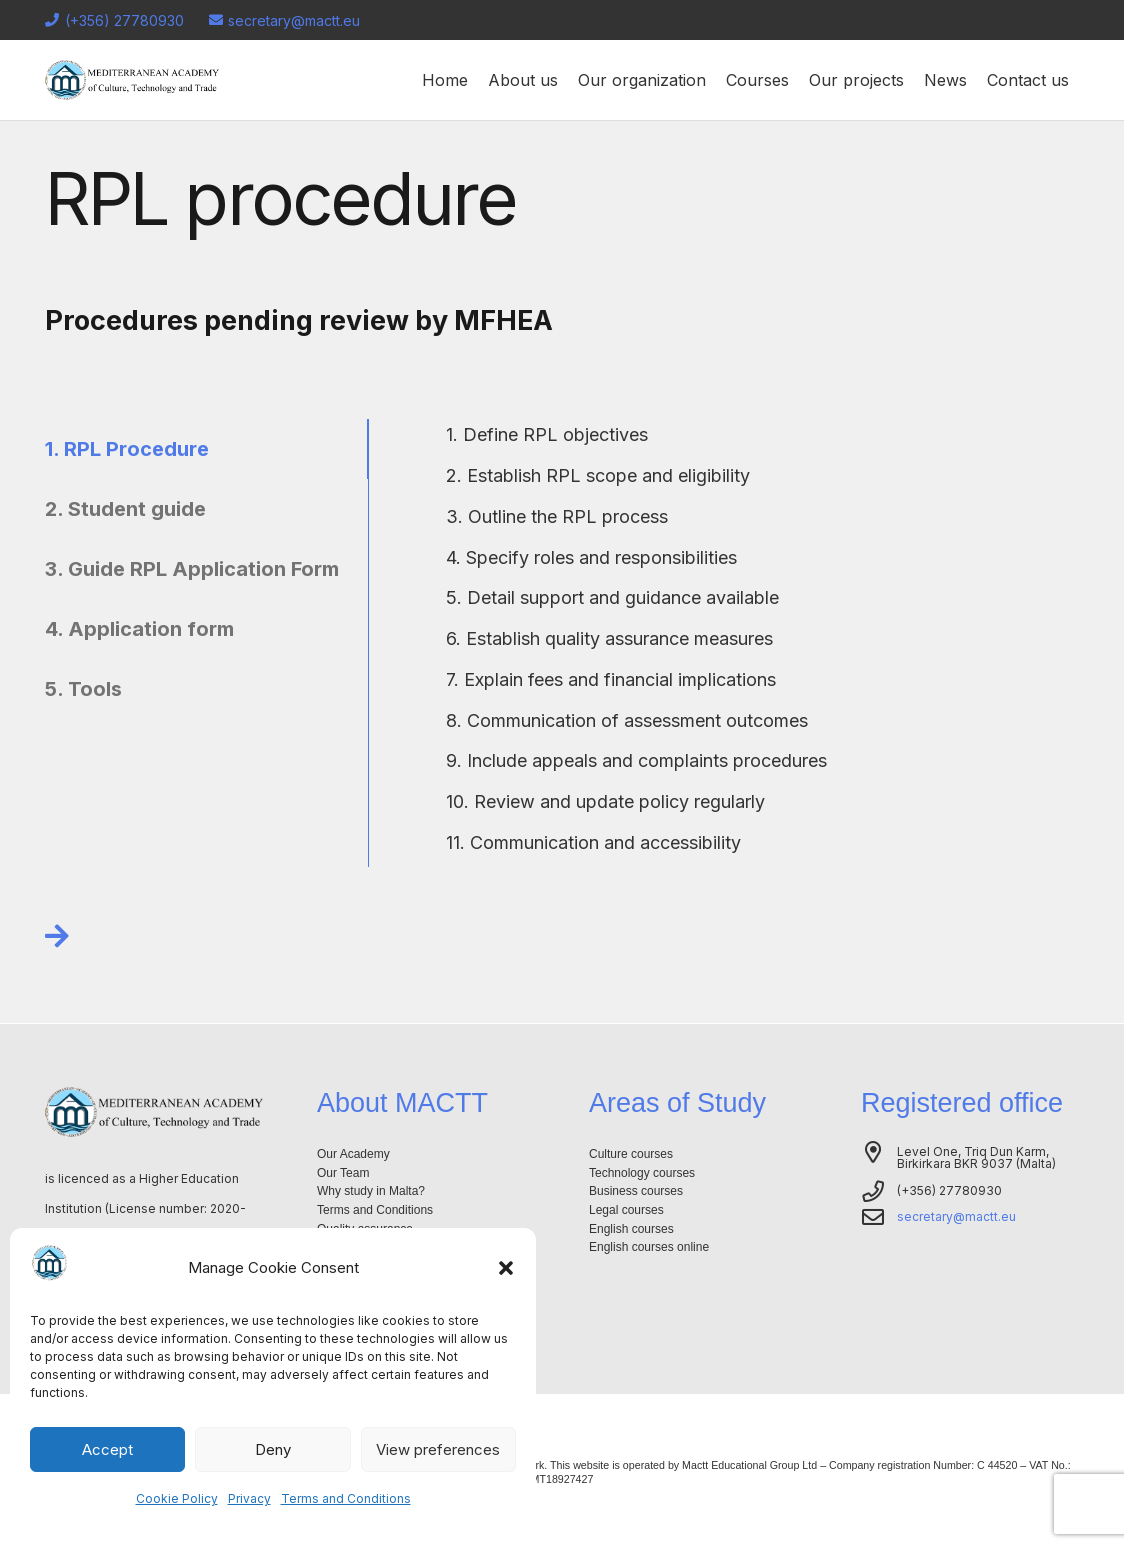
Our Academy (353, 1154)
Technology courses (642, 1173)
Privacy (249, 1498)
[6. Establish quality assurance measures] (610, 639)
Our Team (343, 1173)
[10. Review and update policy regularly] (606, 802)
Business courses (636, 1191)
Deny (273, 1449)
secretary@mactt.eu (956, 1216)
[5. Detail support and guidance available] (613, 598)
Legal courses (626, 1210)
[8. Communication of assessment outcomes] (627, 721)
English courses (631, 1229)
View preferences (438, 1449)
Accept (107, 1449)
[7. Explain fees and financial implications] (611, 680)
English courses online (649, 1247)
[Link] (57, 935)
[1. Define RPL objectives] (547, 435)
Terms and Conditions (346, 1498)
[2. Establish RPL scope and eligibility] (598, 476)
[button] (506, 1268)
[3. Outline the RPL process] (557, 517)
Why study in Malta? (371, 1191)
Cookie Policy (177, 1498)
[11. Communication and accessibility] (594, 843)
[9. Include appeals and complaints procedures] (637, 761)
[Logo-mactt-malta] (132, 80)
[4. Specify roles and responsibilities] (592, 558)
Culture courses (631, 1154)
